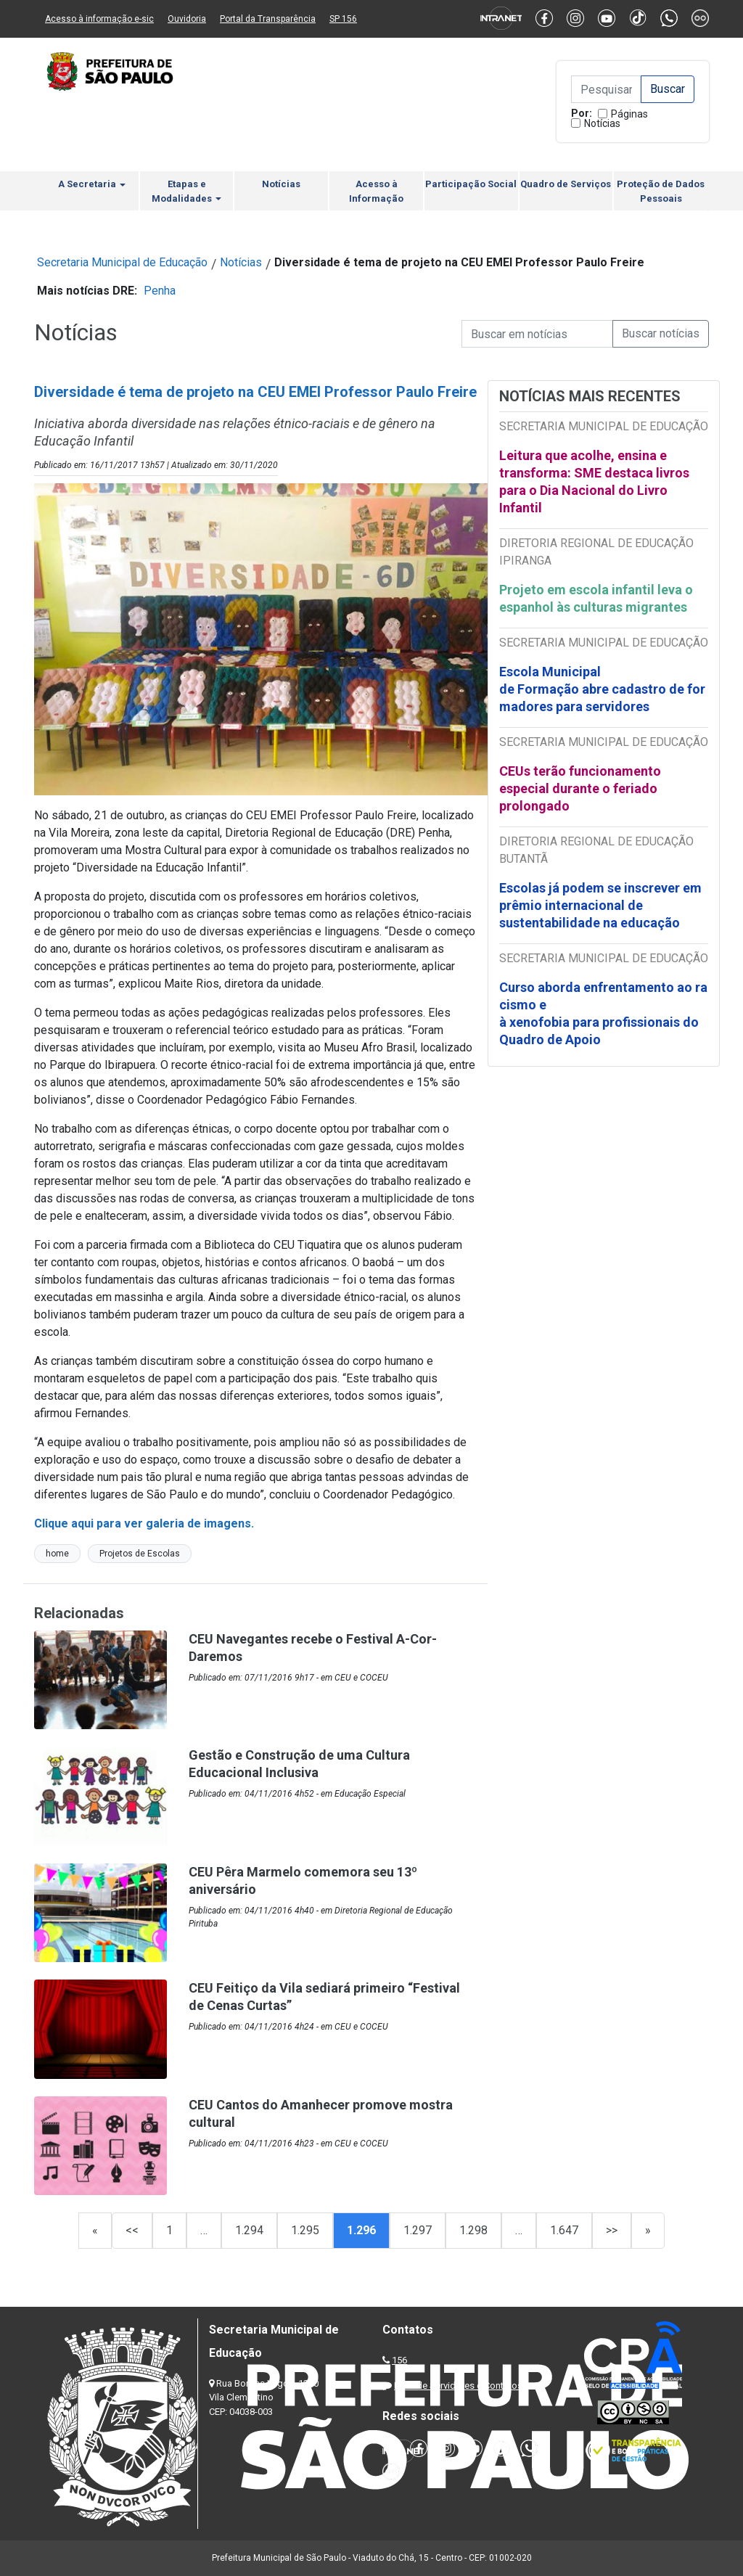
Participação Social (471, 184)
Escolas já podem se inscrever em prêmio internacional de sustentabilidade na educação (600, 905)
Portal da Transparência (268, 19)
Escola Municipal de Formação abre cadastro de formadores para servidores (602, 689)
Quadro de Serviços (565, 184)
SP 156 (343, 19)
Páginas (629, 114)
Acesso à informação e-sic (99, 19)
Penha (160, 291)
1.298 (473, 2230)
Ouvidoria (187, 19)
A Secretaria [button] (92, 184)
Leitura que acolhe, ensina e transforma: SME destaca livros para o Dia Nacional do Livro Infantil (594, 481)
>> (611, 2230)
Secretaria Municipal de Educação (122, 262)
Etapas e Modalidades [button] (186, 191)
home (57, 1554)
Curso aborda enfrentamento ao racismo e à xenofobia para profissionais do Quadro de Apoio (603, 1013)
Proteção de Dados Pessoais (661, 191)
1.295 (305, 2230)
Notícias (602, 123)
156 (399, 2360)
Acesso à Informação (376, 191)
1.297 (417, 2230)
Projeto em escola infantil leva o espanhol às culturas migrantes (596, 598)
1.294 (249, 2230)
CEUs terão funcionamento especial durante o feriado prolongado (580, 788)
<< (132, 2230)
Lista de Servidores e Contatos (458, 2385)
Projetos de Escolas (139, 1554)
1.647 (564, 2230)
